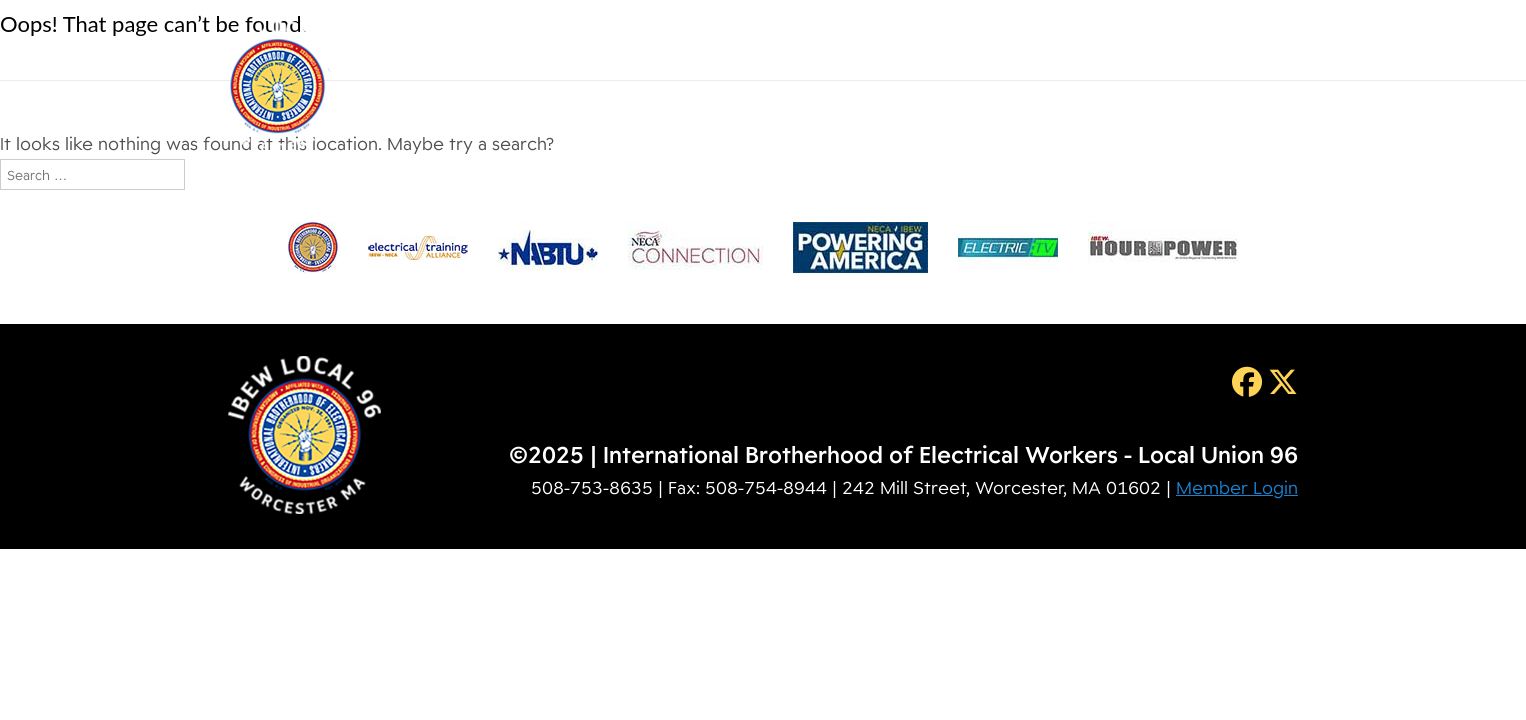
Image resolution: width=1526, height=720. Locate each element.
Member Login (1237, 487)
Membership (793, 56)
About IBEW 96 (637, 56)
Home (509, 56)
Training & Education (970, 56)
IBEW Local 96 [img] (277, 86)
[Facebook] (1244, 381)
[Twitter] (1280, 381)
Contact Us (1266, 56)
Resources (1137, 56)
